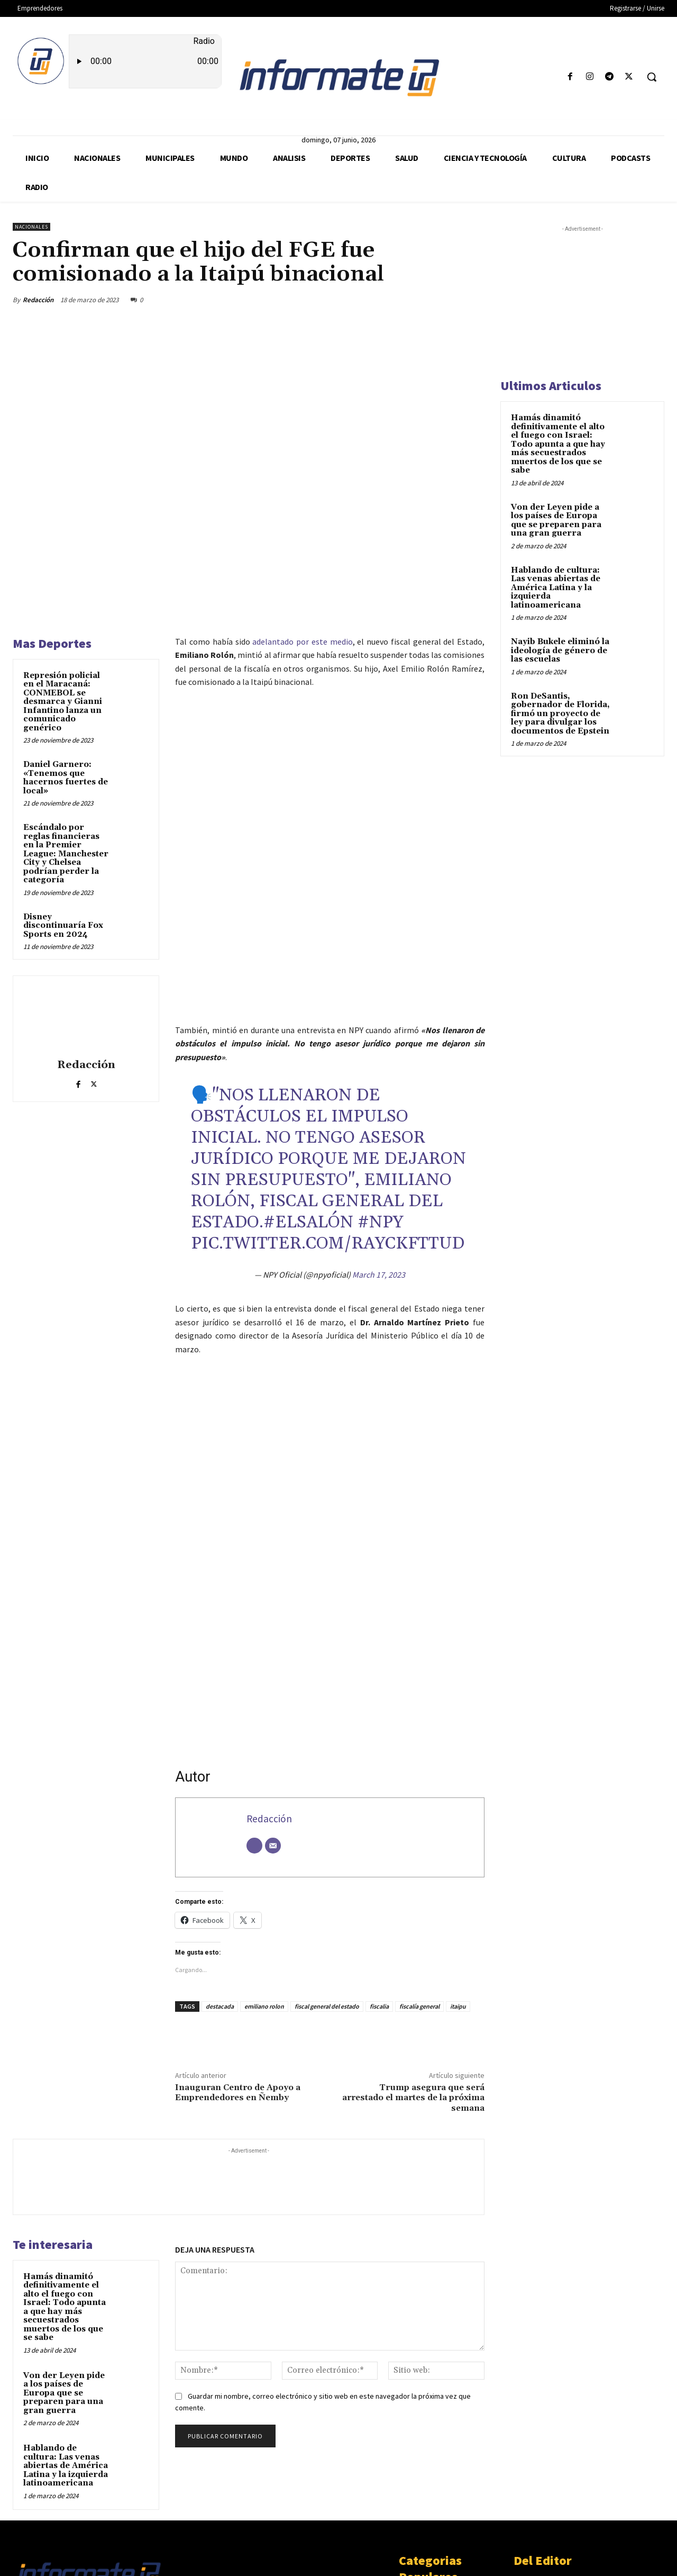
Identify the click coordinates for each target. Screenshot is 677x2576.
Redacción (38, 299)
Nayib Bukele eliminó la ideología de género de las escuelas (560, 650)
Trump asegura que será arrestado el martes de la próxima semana (413, 1955)
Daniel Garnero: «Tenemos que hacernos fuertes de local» (65, 778)
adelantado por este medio (302, 641)
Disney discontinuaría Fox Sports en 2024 (63, 925)
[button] (651, 76)
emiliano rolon (264, 1864)
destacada (220, 1864)
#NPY (380, 1080)
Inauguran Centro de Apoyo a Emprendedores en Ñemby (237, 1950)
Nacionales (31, 227)
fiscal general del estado (327, 1864)
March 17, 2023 (378, 1132)
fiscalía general (419, 1864)
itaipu (458, 1864)
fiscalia (379, 1864)
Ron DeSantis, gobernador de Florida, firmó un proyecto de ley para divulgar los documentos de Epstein (560, 713)
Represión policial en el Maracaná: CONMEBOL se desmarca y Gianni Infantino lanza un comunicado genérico (62, 702)
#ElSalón (308, 1080)
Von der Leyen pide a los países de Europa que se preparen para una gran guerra (64, 2251)
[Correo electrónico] (273, 1704)
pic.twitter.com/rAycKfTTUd (327, 1102)
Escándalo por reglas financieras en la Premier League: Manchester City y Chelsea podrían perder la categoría (65, 853)
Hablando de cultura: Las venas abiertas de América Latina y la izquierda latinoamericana (65, 2323)
